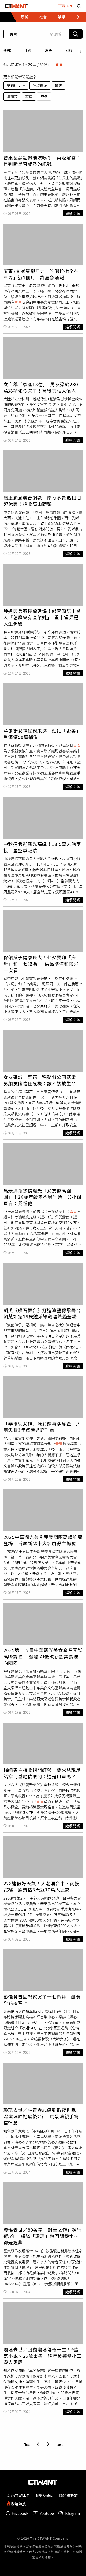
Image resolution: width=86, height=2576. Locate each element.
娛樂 (48, 50)
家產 (29, 96)
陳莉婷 (12, 96)
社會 (27, 50)
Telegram (69, 2513)
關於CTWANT (18, 2496)
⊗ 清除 (56, 34)
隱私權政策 (68, 2496)
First (26, 2444)
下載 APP (65, 6)
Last (59, 2444)
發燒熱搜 (16, 2503)
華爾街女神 (16, 85)
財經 (69, 50)
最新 (24, 17)
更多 (44, 96)
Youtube (43, 2513)
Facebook (17, 2513)
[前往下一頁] (48, 2444)
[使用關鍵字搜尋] (75, 34)
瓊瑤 (58, 85)
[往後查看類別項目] (75, 17)
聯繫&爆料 (44, 2496)
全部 (7, 50)
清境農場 (40, 85)
